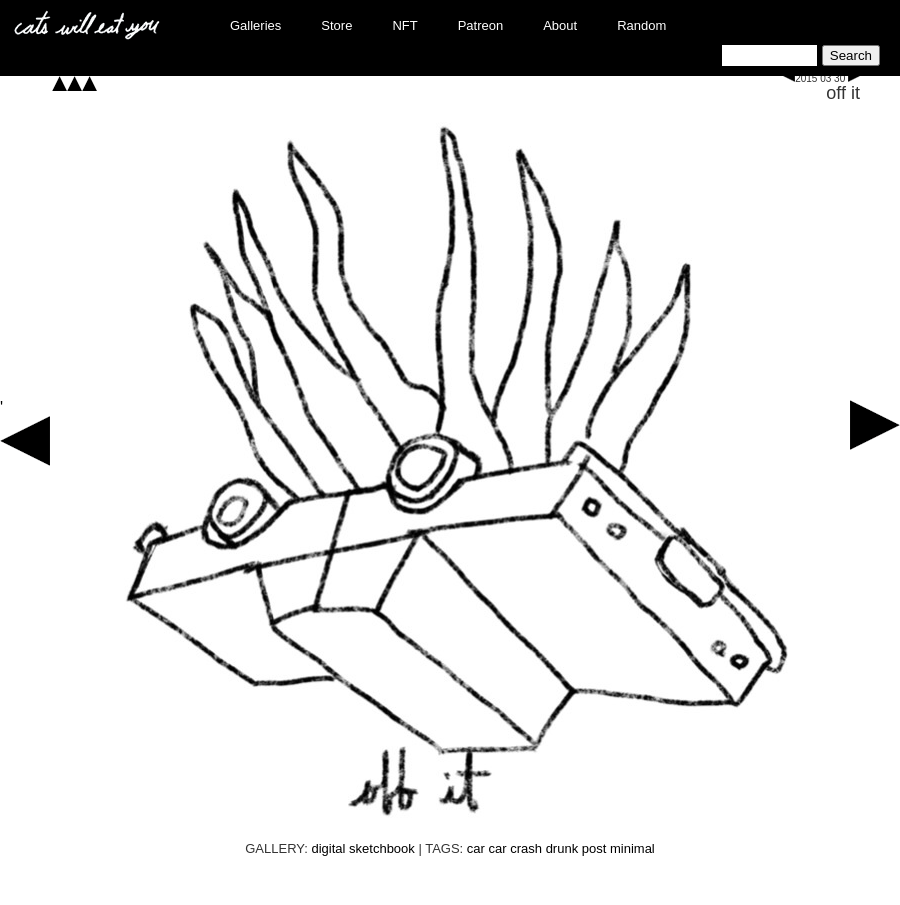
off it (843, 93)
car (476, 848)
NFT (404, 25)
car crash (515, 848)
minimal (632, 848)
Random (641, 25)
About (560, 25)
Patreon (481, 25)
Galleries (255, 25)
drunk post (576, 848)
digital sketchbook (362, 848)
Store (336, 25)
